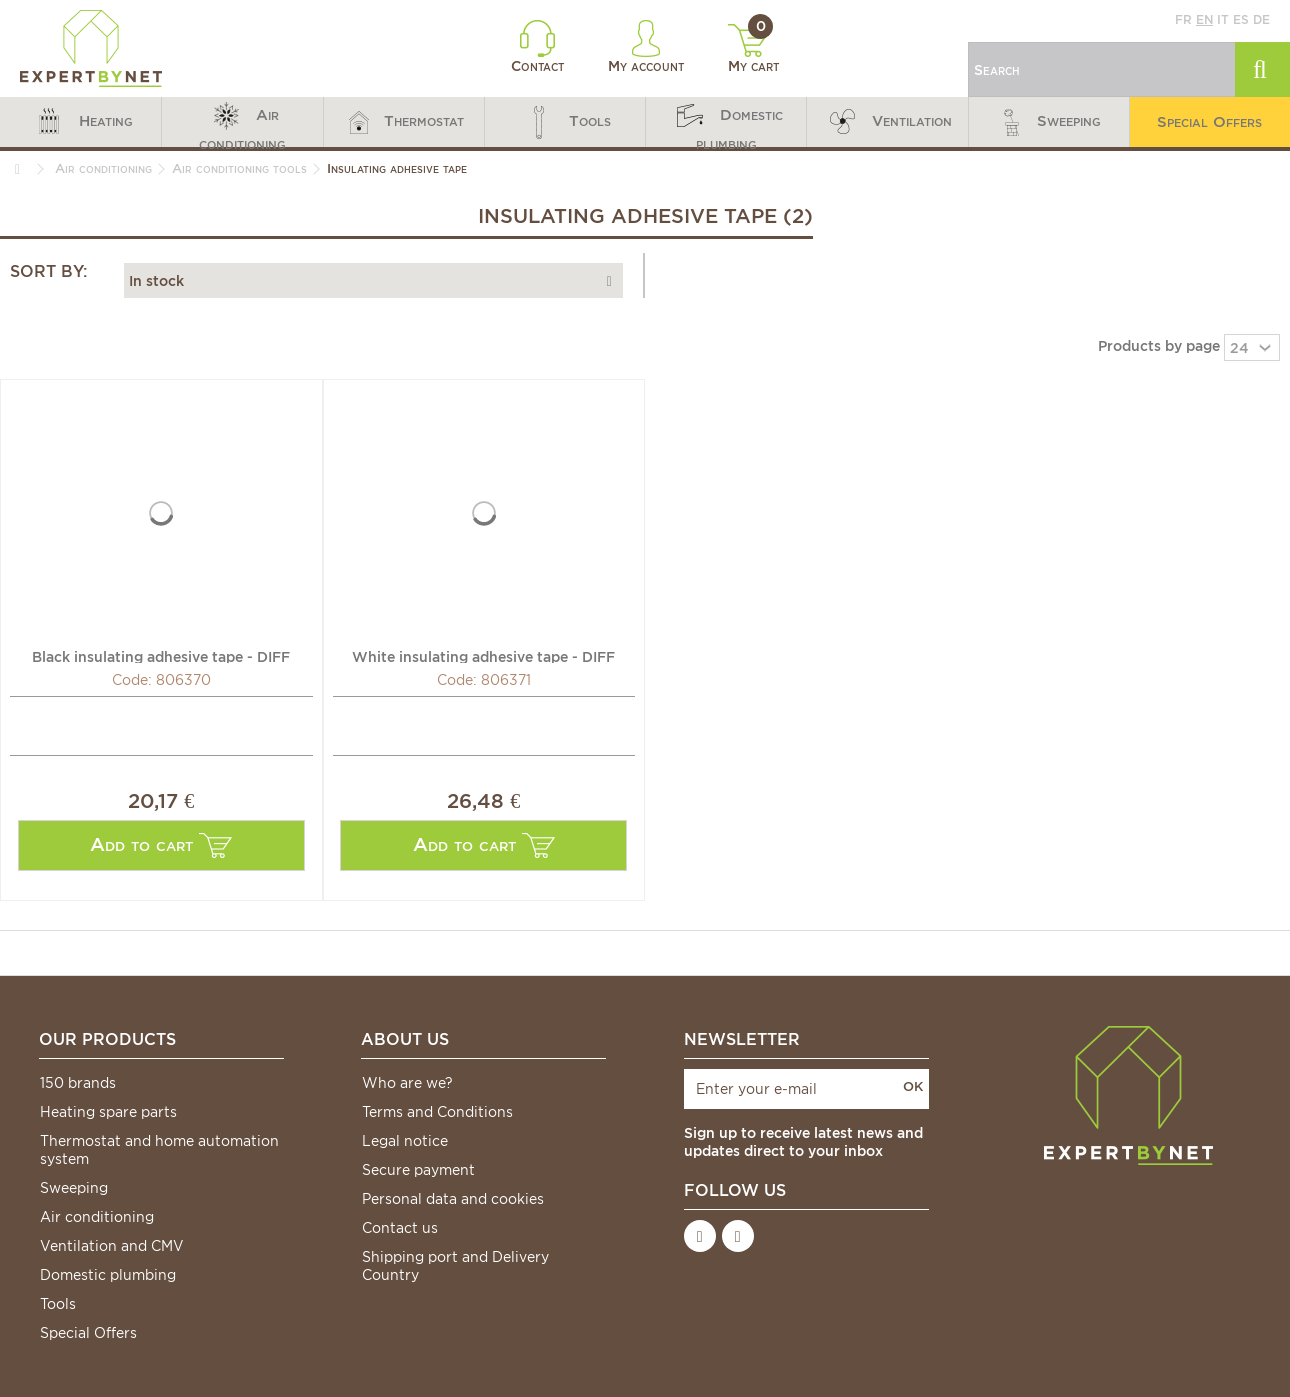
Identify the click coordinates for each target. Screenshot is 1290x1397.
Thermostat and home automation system (159, 1150)
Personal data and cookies (453, 1199)
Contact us (400, 1228)
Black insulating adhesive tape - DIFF (161, 656)
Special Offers (88, 1333)
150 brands (78, 1083)
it (1223, 19)
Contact (537, 47)
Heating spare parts (108, 1112)
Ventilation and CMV (112, 1246)
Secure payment (418, 1170)
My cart (753, 49)
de (1261, 19)
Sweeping (74, 1188)
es (1241, 19)
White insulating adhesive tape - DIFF (483, 656)
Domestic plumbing (108, 1275)
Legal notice (405, 1141)
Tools (58, 1304)
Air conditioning (97, 1217)
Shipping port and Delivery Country (455, 1266)
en (1204, 19)
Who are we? (407, 1083)
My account (646, 47)
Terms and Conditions (437, 1112)
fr (1183, 19)
